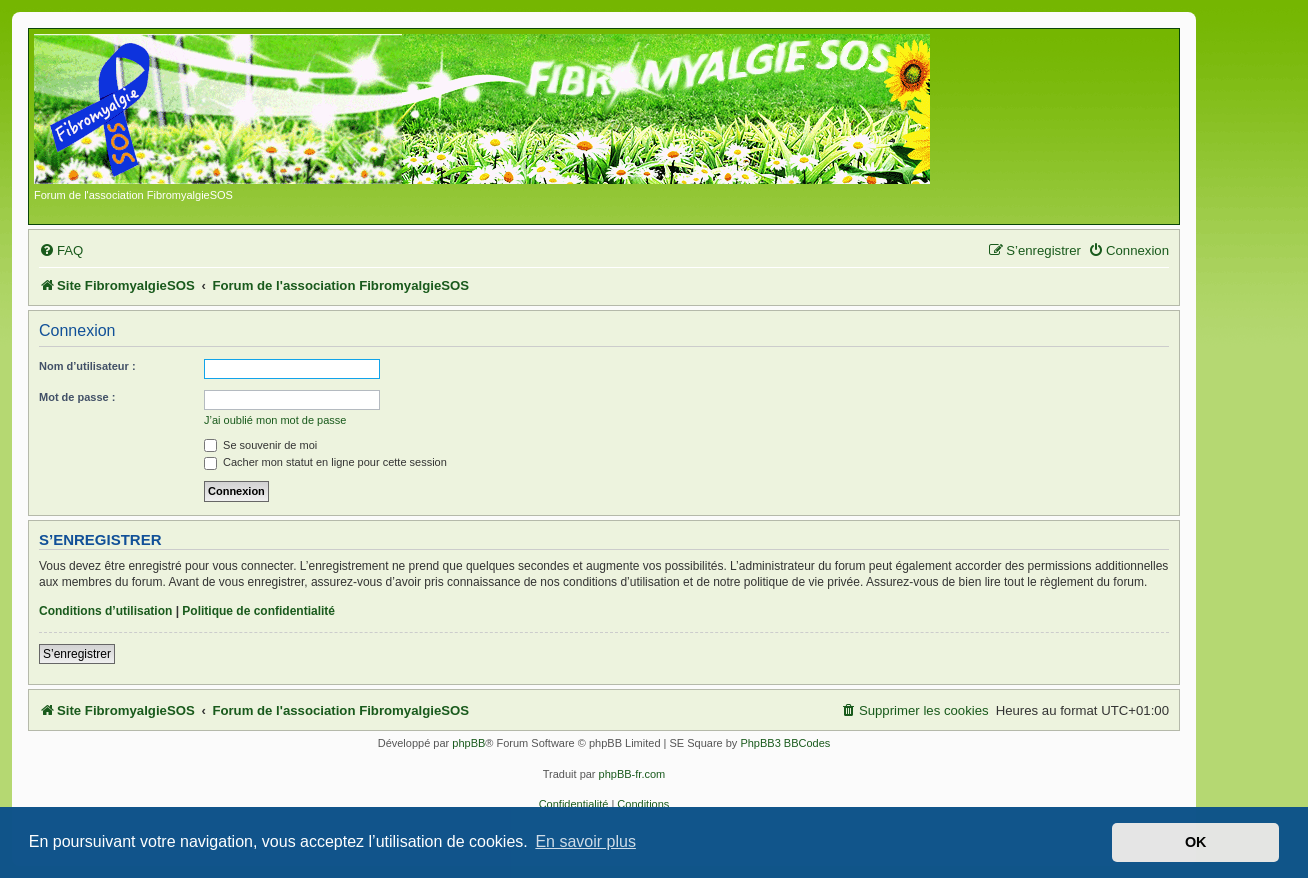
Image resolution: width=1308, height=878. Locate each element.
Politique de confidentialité (258, 611)
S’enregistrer (77, 654)
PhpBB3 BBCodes (785, 743)
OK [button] (1196, 842)
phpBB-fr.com (632, 774)
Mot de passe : (77, 397)
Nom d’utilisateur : (87, 366)
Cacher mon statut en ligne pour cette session (325, 462)
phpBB (468, 743)
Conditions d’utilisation (105, 611)
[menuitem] (61, 250)
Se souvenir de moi (260, 445)
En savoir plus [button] (585, 841)
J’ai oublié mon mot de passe (275, 420)
